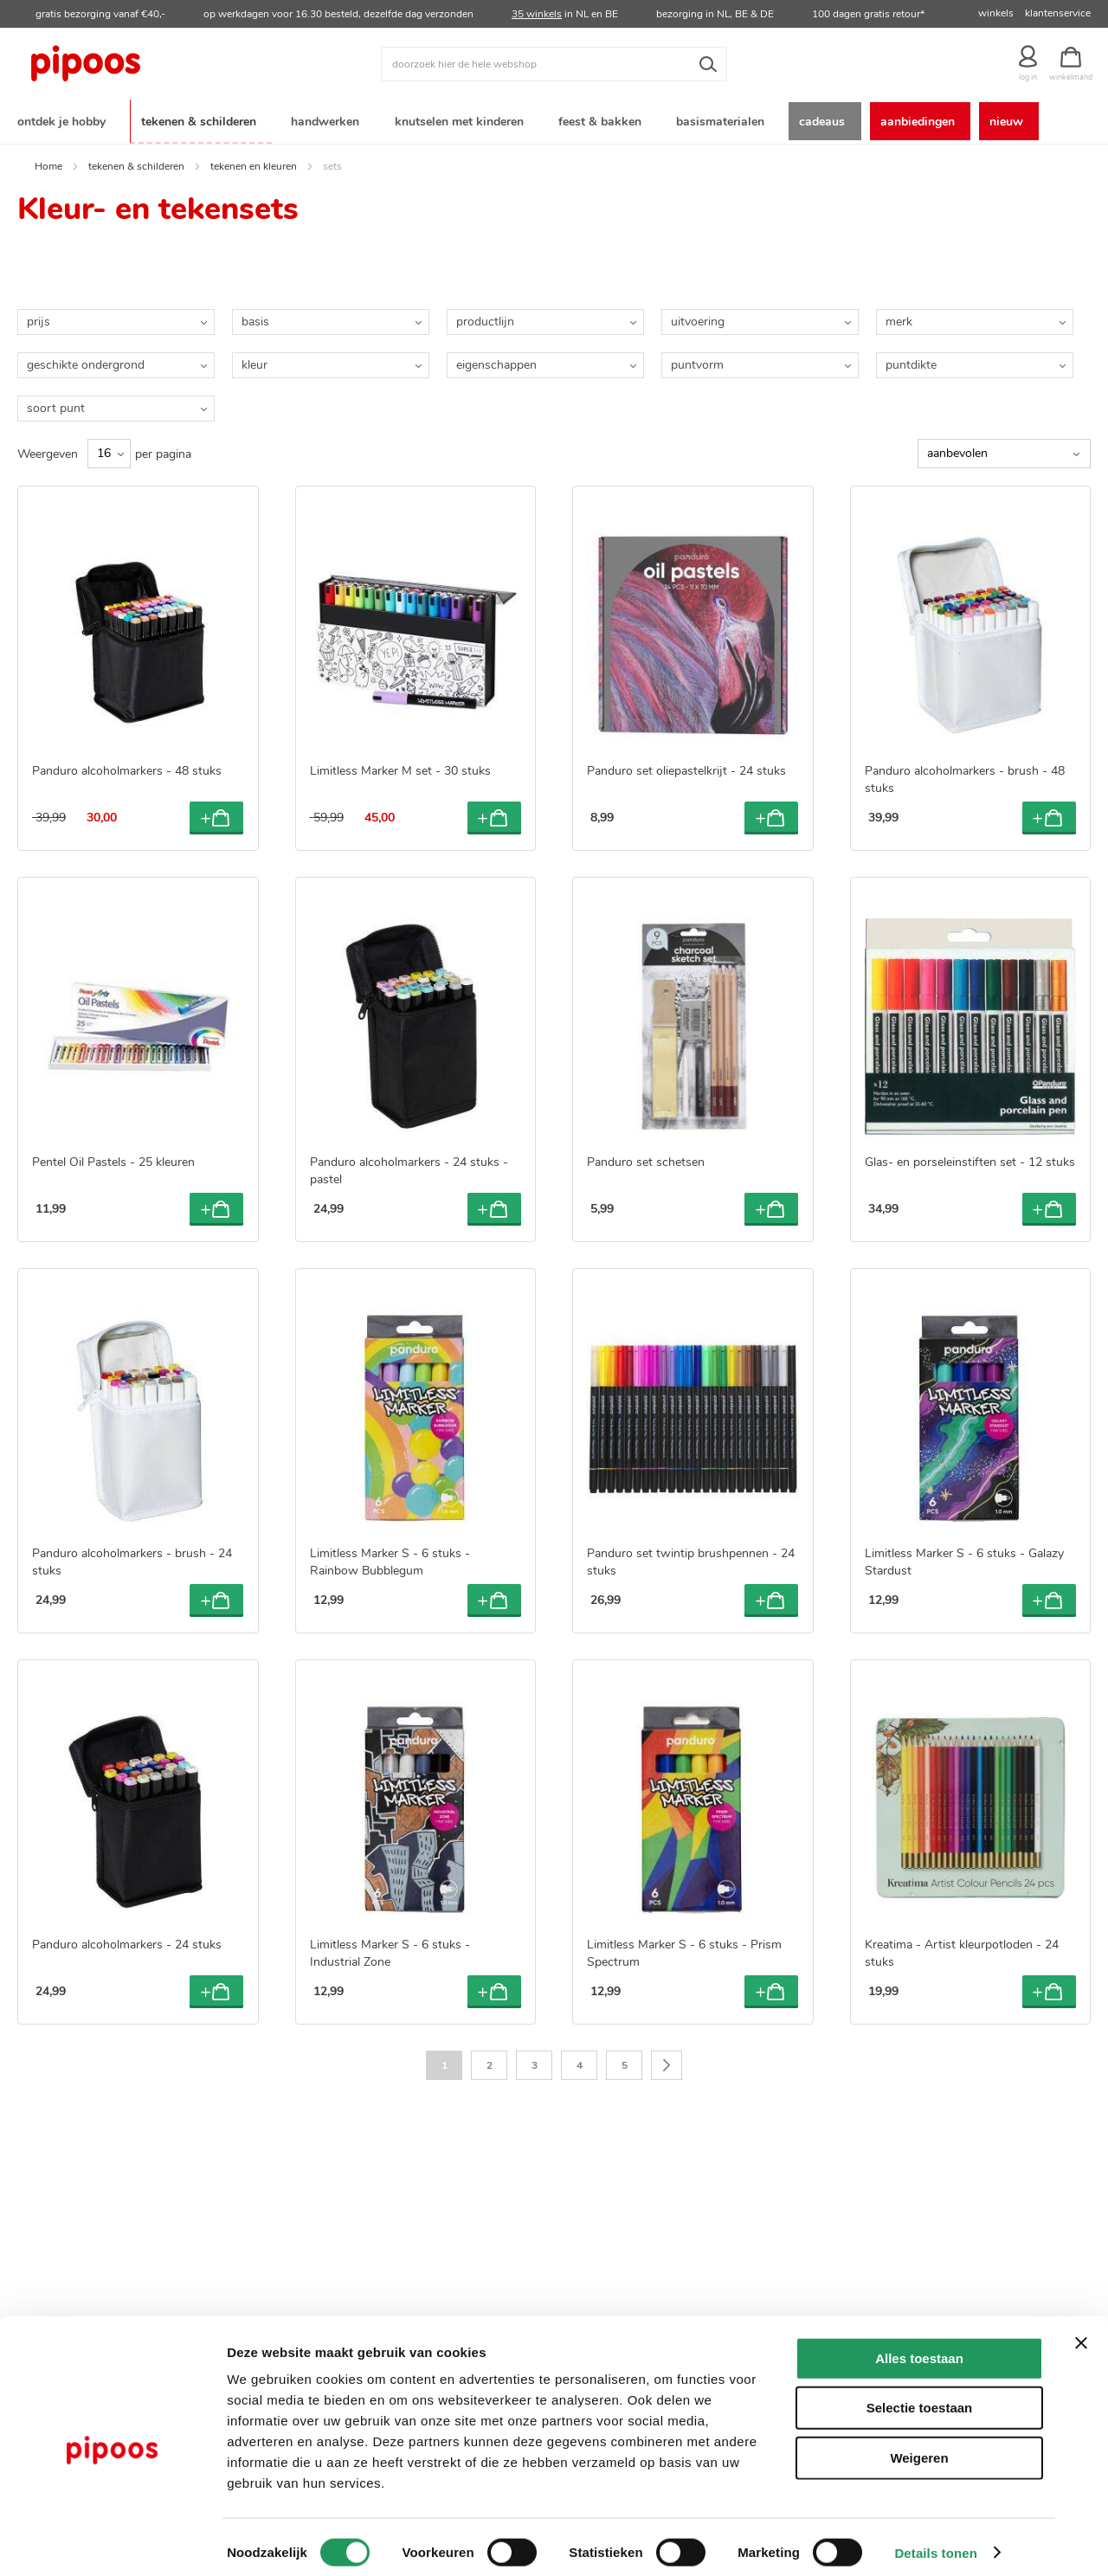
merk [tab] (899, 318)
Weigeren (919, 2446)
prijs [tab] (38, 318)
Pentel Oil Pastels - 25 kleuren (113, 1158)
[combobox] (554, 64)
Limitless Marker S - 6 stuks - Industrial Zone (390, 1949)
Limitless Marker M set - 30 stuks (400, 767)
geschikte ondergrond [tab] (86, 361)
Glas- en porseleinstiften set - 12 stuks (970, 1158)
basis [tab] (255, 318)
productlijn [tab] (485, 318)
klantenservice (1058, 13)
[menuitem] (65, 120)
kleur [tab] (254, 361)
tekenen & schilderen (136, 163)
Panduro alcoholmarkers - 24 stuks (127, 1940)
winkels (996, 13)
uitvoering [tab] (698, 318)
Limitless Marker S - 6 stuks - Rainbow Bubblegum (390, 1558)
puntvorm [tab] (697, 361)
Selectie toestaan (919, 2397)
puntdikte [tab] (911, 361)
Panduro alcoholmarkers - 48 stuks (127, 767)
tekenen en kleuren (253, 163)
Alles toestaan (919, 2347)
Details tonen (935, 2541)
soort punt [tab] (56, 404)
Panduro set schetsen (646, 1158)
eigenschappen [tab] (496, 361)
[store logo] (151, 64)
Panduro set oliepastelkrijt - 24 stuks (686, 767)
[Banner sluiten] (1081, 2332)
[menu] (554, 120)
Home (48, 163)
